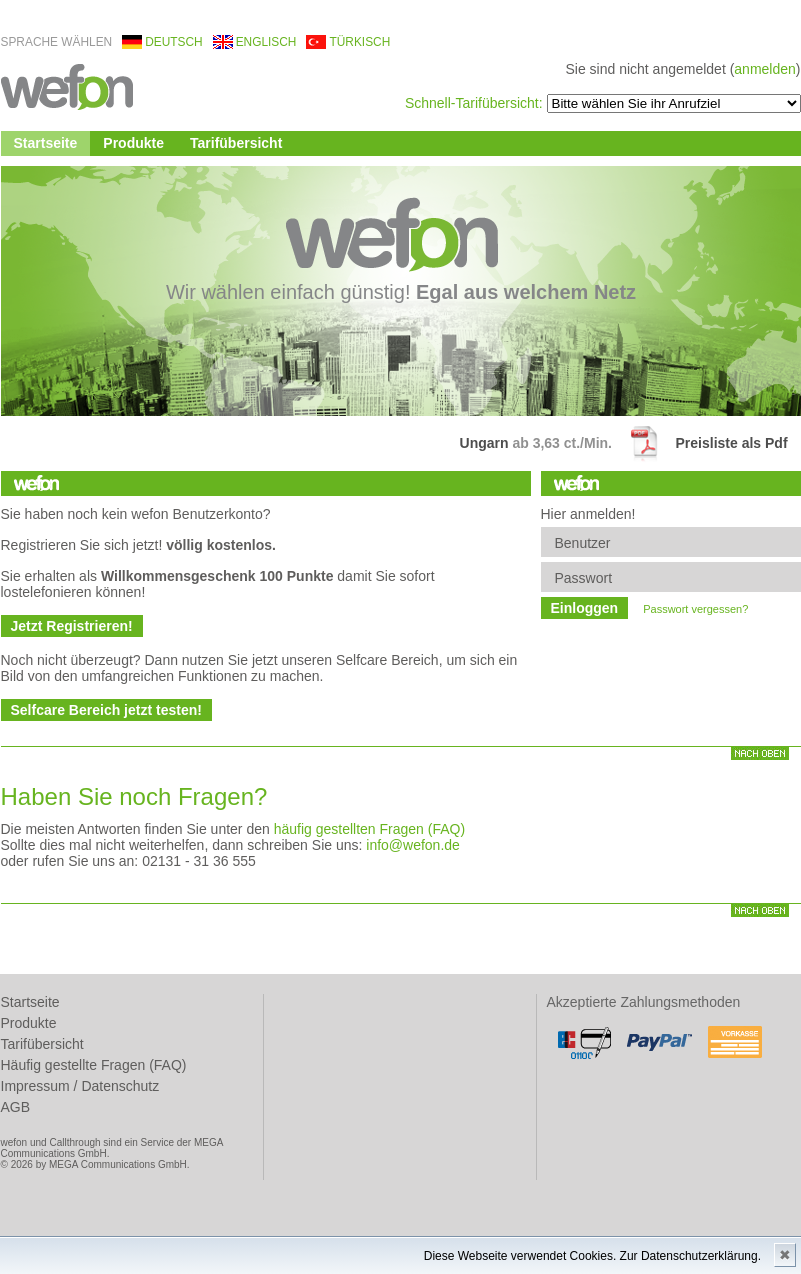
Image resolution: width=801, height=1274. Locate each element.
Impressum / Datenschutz (80, 1086)
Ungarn (488, 443)
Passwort (584, 578)
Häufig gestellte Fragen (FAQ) (94, 1065)
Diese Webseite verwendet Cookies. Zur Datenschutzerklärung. (592, 1256)
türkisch (359, 42)
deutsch (173, 42)
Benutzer (583, 543)
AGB (16, 1107)
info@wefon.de (413, 845)
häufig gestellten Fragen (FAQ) (369, 829)
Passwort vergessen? (695, 609)
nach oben (760, 753)
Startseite (46, 143)
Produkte (133, 143)
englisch (266, 42)
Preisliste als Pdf (732, 443)
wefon (67, 85)
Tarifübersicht (236, 143)
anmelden (765, 69)
